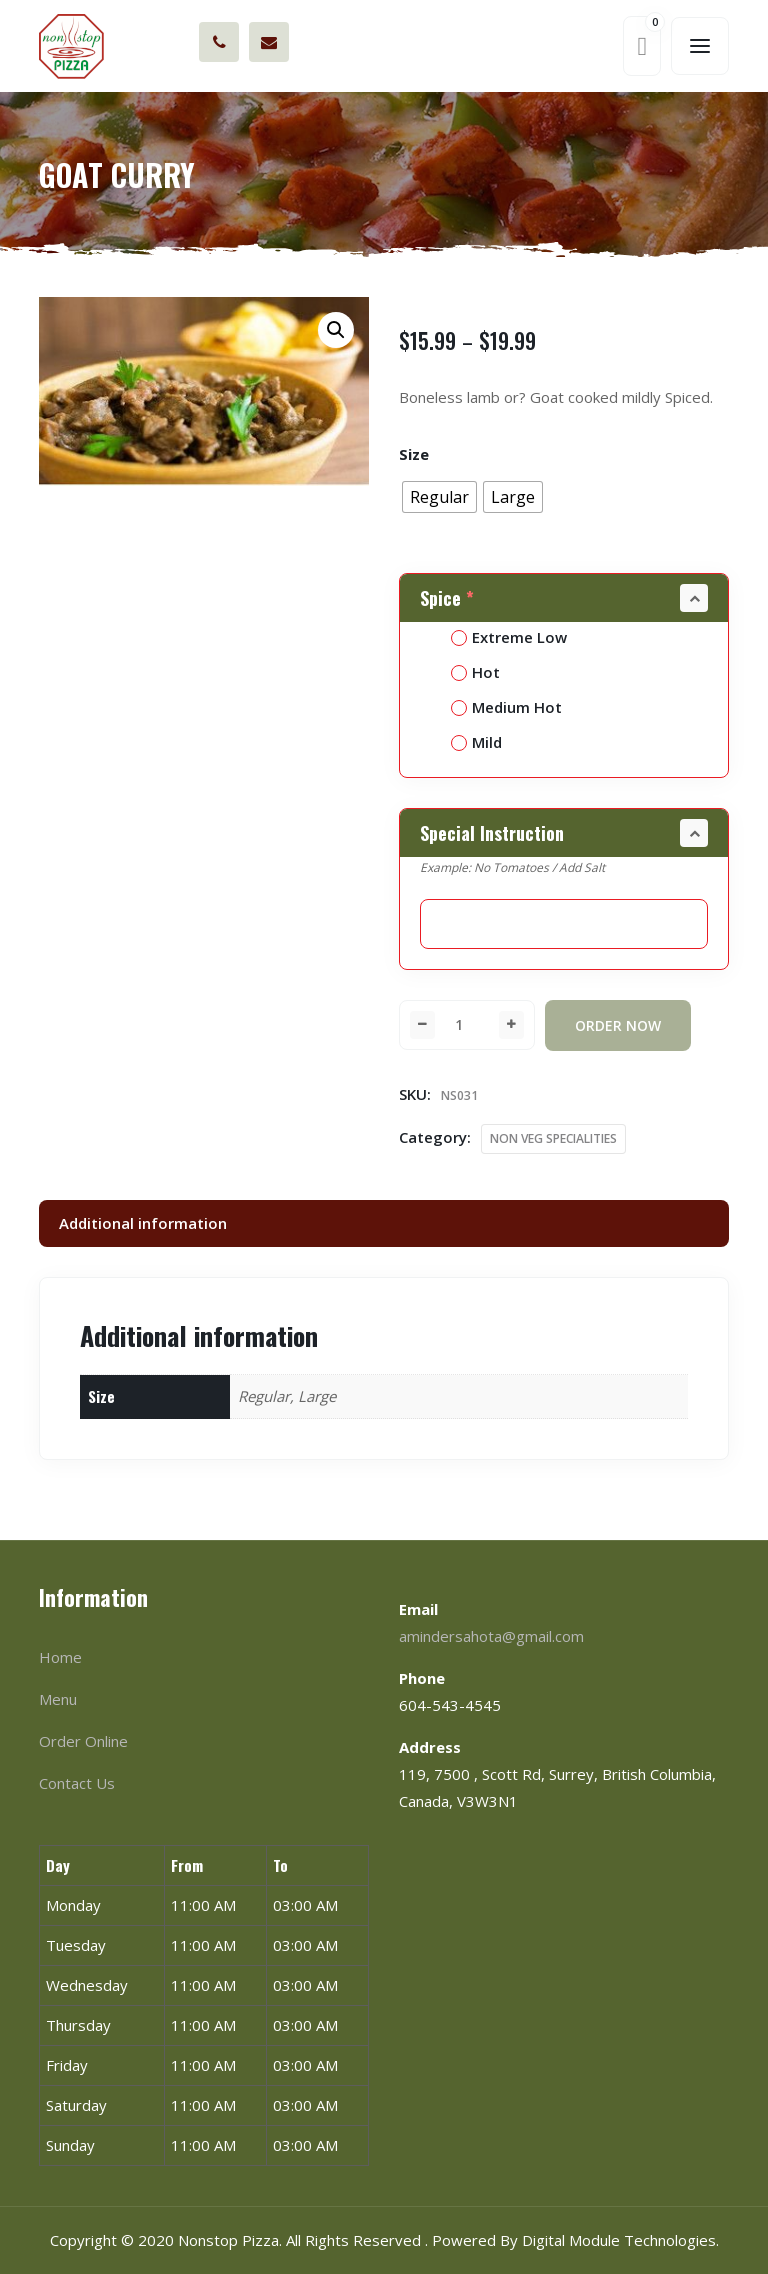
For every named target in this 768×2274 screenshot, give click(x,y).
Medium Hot (506, 707)
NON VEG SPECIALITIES (553, 1138)
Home (60, 1657)
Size (414, 454)
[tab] (384, 1223)
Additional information (143, 1223)
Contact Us (77, 1783)
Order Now (618, 1025)
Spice (449, 598)
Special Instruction (492, 833)
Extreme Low (509, 637)
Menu (58, 1699)
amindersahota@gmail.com (269, 42)
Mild (476, 742)
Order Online (83, 1741)
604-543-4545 (219, 42)
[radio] (439, 497)
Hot (475, 672)
